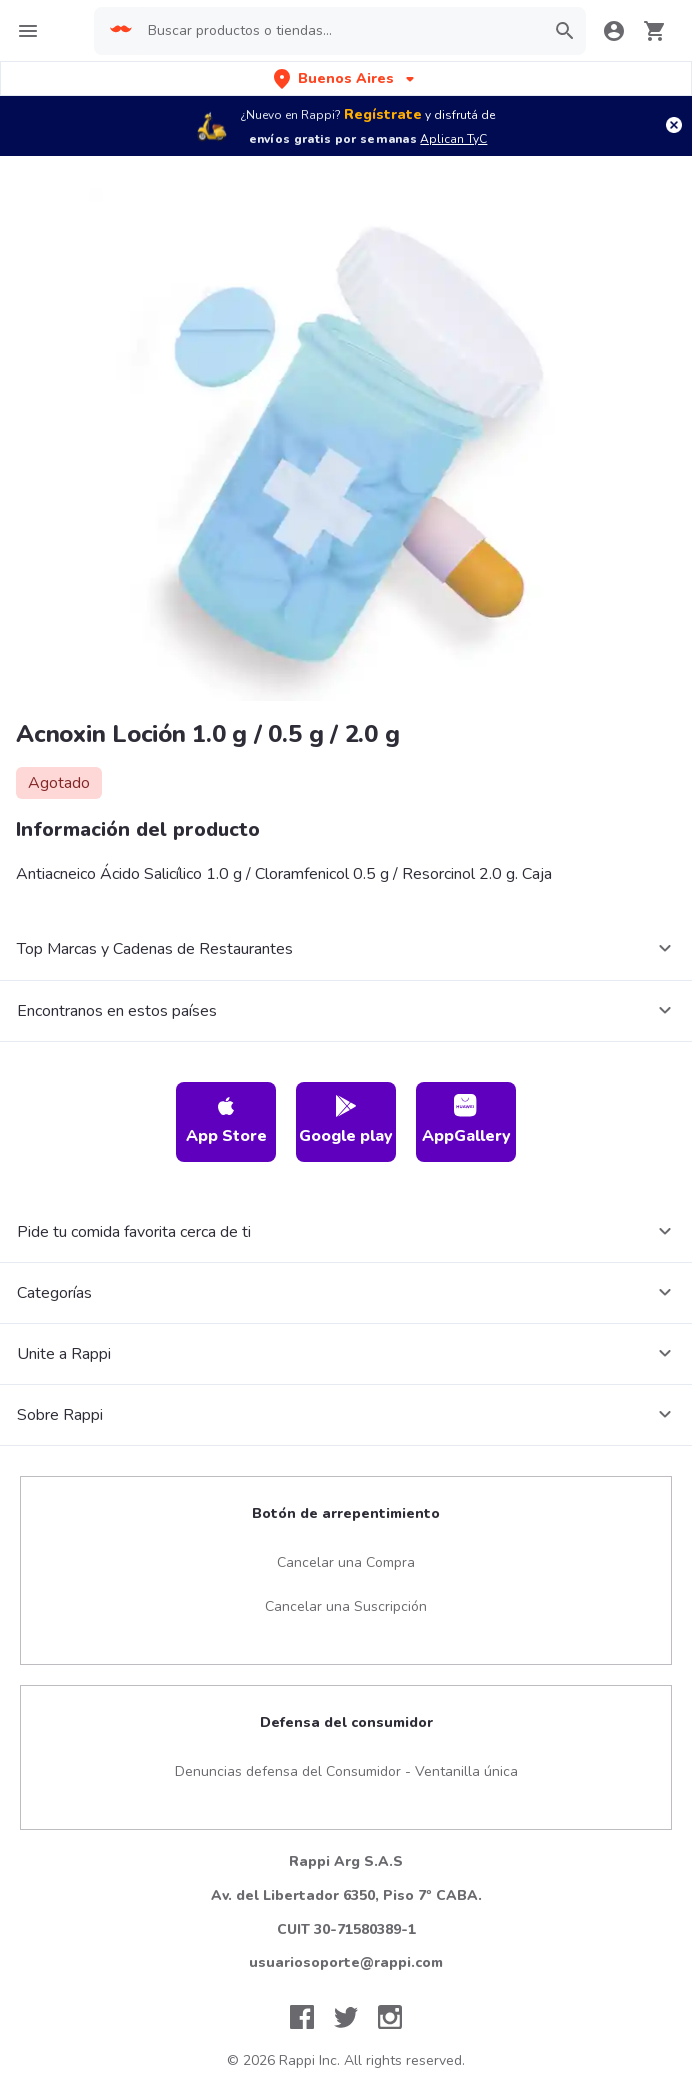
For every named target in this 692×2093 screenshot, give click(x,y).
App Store (226, 1120)
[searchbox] (333, 31)
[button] (346, 78)
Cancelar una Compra (346, 1562)
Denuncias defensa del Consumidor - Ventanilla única (346, 1771)
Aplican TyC (453, 139)
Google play (346, 1120)
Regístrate (383, 114)
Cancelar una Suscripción (346, 1606)
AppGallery (466, 1120)
